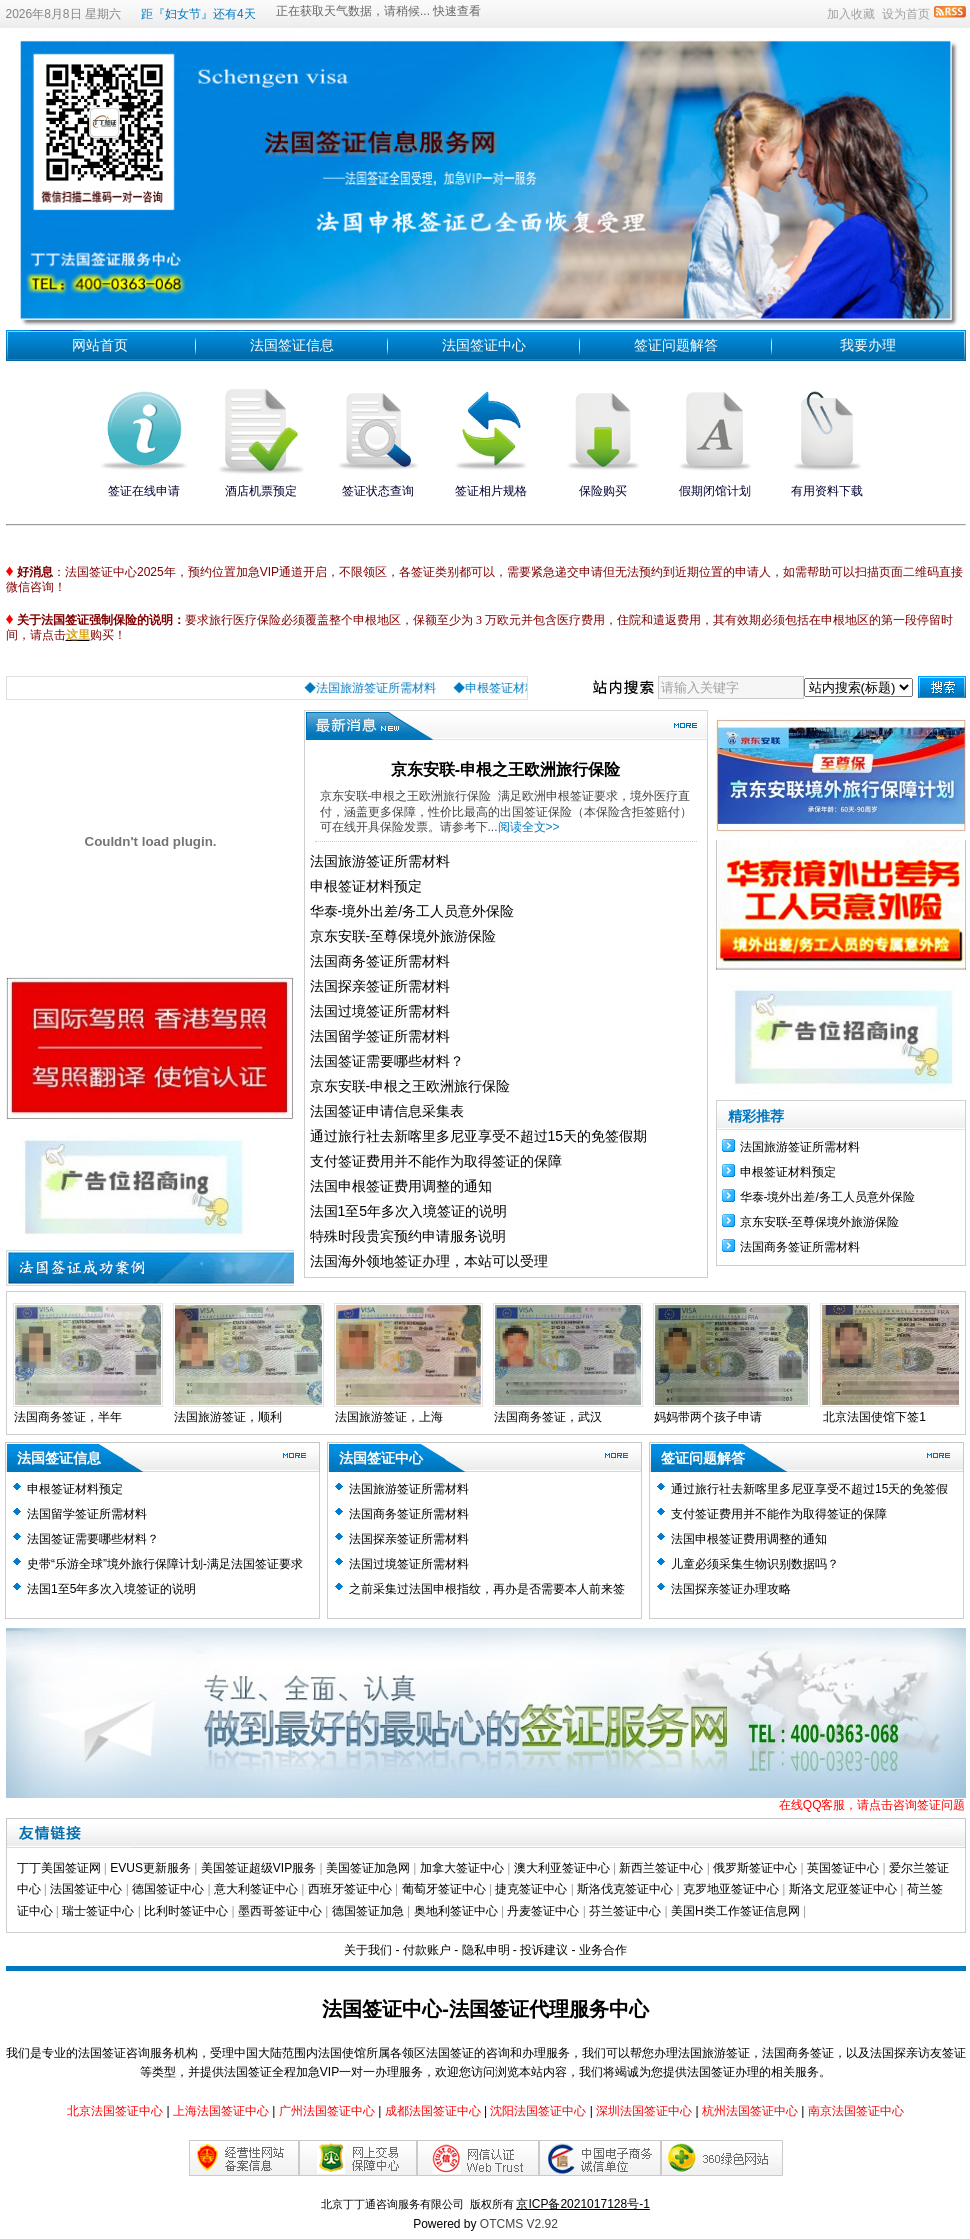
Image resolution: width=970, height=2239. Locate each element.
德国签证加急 (368, 1911)
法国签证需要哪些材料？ (387, 1061)
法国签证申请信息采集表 (387, 1111)
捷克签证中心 (531, 1889)
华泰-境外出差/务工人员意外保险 (412, 911)
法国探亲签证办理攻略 (731, 1589)
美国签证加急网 (368, 1868)
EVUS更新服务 (150, 1868)
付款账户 (427, 1950)
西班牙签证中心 (350, 1889)
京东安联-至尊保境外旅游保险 (403, 936)
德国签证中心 (168, 1889)
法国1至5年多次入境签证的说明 (409, 1211)
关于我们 (368, 1950)
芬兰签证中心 (625, 1911)
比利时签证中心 (186, 1911)
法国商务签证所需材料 (380, 961)
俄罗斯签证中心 (755, 1868)
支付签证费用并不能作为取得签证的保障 (436, 1161)
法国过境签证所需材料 (380, 1011)
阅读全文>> (529, 827)
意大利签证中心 (256, 1889)
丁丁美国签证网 (59, 1868)
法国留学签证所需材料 (380, 1036)
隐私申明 (486, 1950)
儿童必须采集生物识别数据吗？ (755, 1564)
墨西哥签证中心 (280, 1911)
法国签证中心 (484, 345)
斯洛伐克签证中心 (625, 1889)
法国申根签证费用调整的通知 (401, 1186)
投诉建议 (544, 1950)
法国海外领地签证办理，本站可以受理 (429, 1261)
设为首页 (906, 14)
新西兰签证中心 (661, 1868)
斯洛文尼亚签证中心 (843, 1889)
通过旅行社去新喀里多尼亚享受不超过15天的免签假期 (479, 1136)
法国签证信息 (292, 345)
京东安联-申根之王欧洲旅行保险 (505, 769)
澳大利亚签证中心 (562, 1868)
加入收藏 (851, 14)
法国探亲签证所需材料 (380, 986)
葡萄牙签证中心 (444, 1889)
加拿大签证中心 (462, 1868)
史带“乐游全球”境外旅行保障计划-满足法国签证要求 (165, 1564)
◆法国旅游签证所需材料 (393, 688)
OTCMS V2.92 (519, 2224)
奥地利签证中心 (456, 1911)
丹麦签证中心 (543, 1911)
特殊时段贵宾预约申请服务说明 (408, 1236)
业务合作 (603, 1950)
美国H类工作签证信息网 (735, 1911)
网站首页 (100, 345)
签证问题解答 (676, 345)
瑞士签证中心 (98, 1911)
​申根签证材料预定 (366, 886)
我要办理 (868, 345)
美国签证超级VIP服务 (258, 1868)
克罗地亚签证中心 (731, 1889)
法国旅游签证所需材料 (380, 861)
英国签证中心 (843, 1868)
